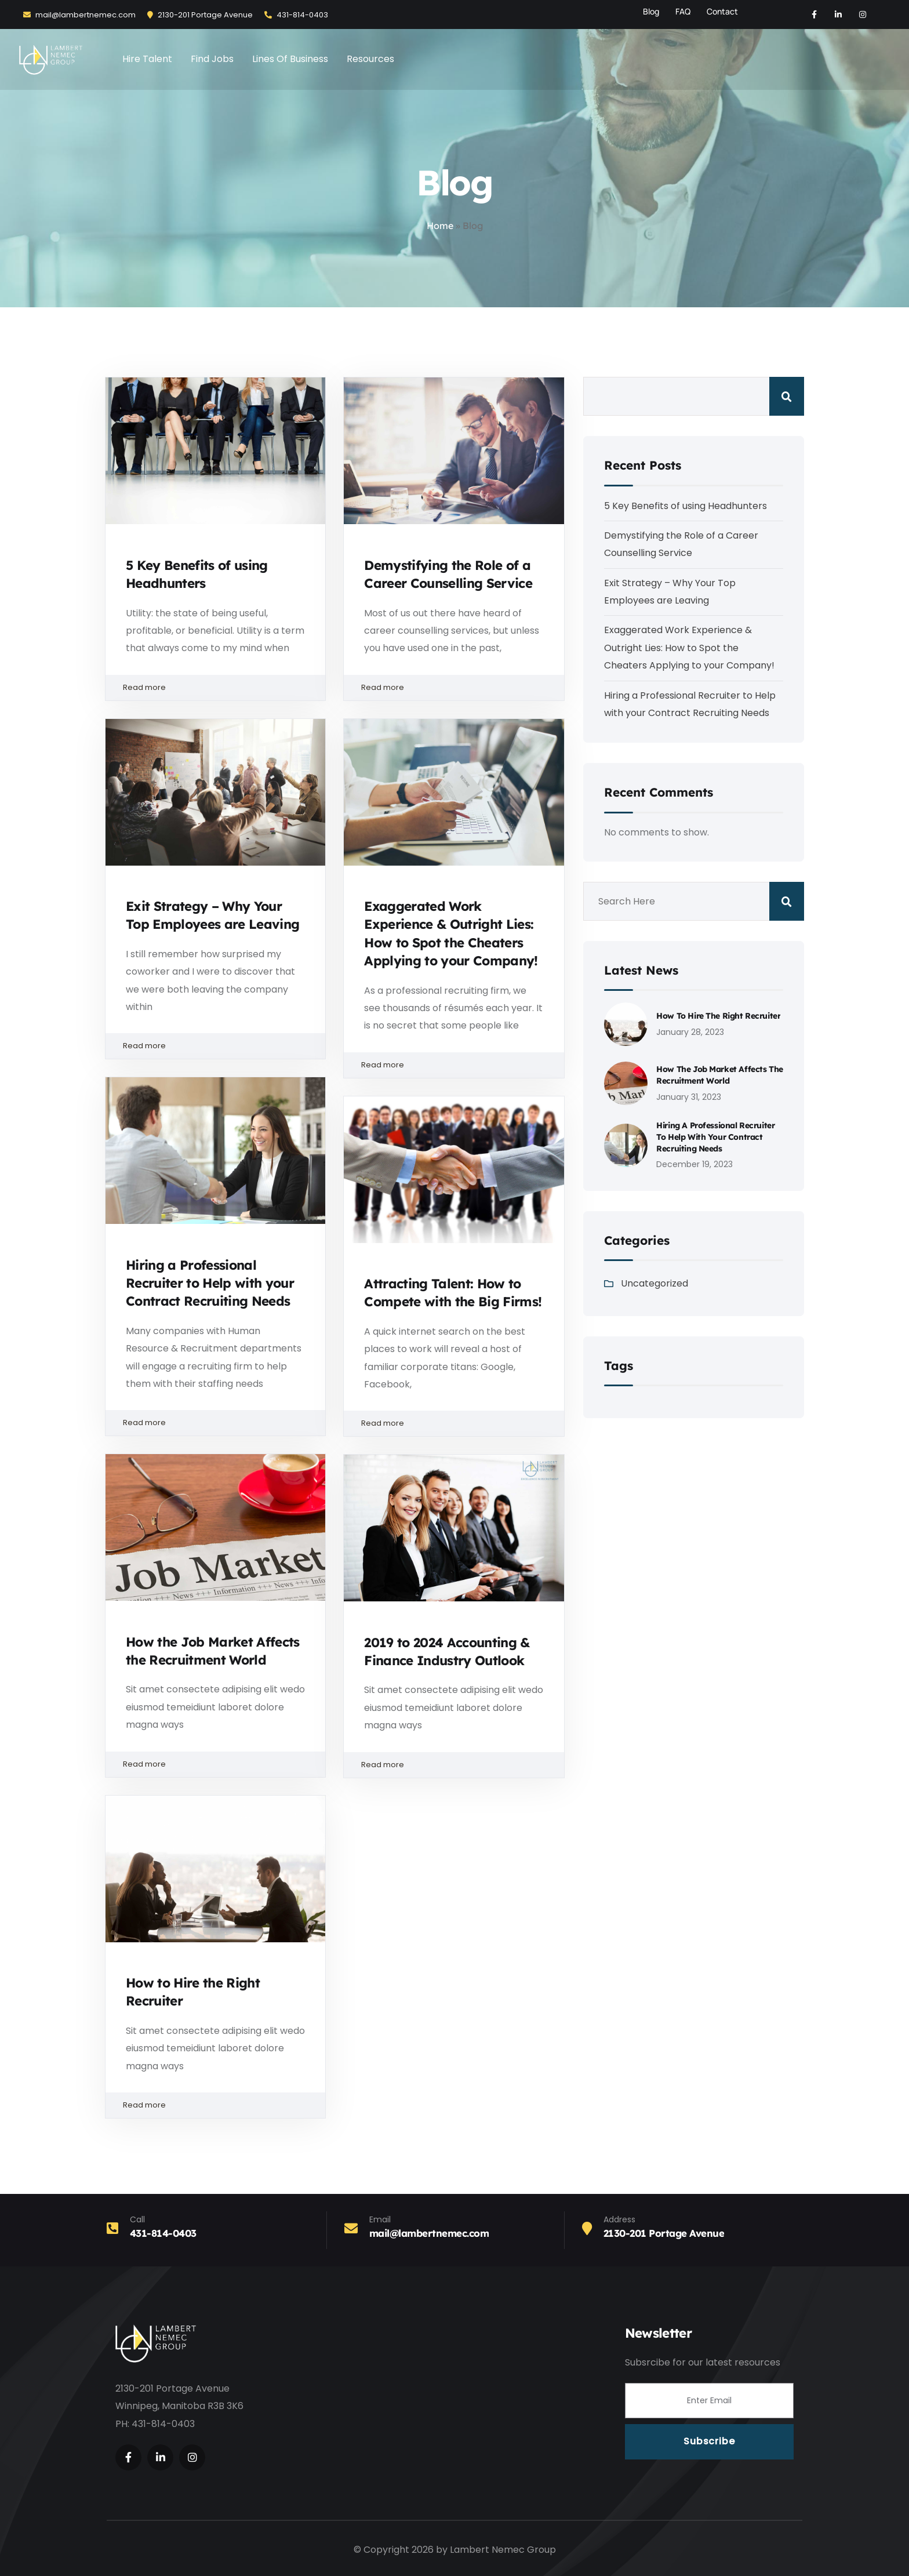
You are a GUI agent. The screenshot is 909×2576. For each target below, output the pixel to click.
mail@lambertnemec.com (79, 14)
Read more (215, 687)
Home (440, 225)
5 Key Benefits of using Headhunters (685, 506)
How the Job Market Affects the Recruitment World (719, 1075)
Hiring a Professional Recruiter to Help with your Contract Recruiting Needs (210, 1283)
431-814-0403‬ (296, 14)
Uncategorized (654, 1283)
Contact (722, 11)
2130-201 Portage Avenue (200, 14)
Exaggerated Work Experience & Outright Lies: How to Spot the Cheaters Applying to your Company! (689, 647)
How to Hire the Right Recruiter (718, 1016)
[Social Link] (814, 14)
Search (786, 396)
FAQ (682, 11)
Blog (651, 11)
